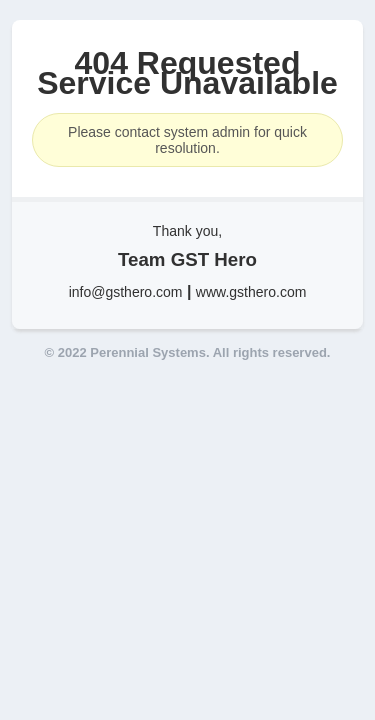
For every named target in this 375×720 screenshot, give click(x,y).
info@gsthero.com (126, 292)
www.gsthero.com (251, 292)
